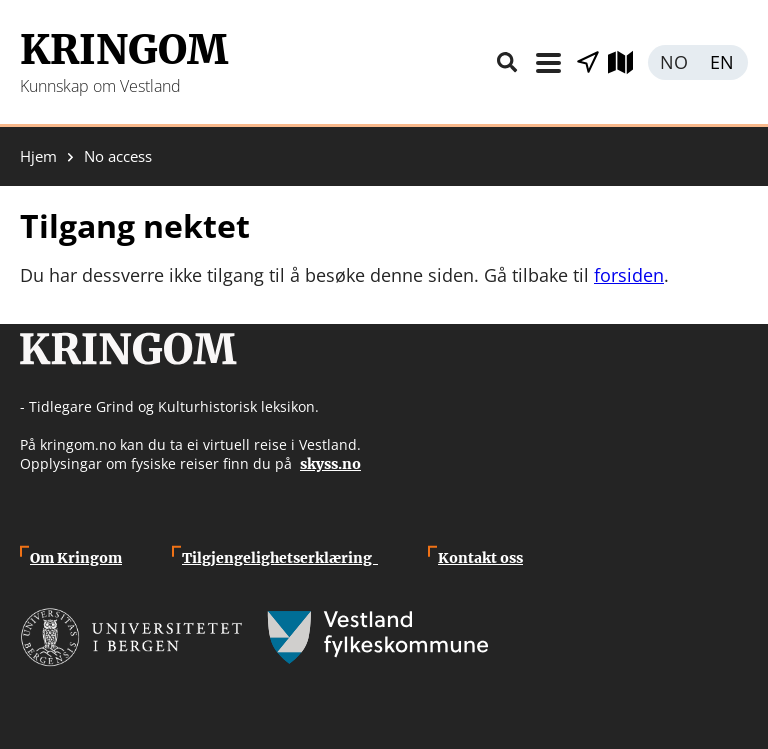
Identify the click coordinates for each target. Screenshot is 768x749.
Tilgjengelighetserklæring (280, 558)
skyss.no (330, 464)
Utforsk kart (628, 62)
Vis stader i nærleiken (588, 62)
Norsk (673, 62)
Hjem (38, 156)
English (723, 62)
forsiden (629, 275)
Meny (548, 62)
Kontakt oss (480, 558)
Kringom (124, 50)
